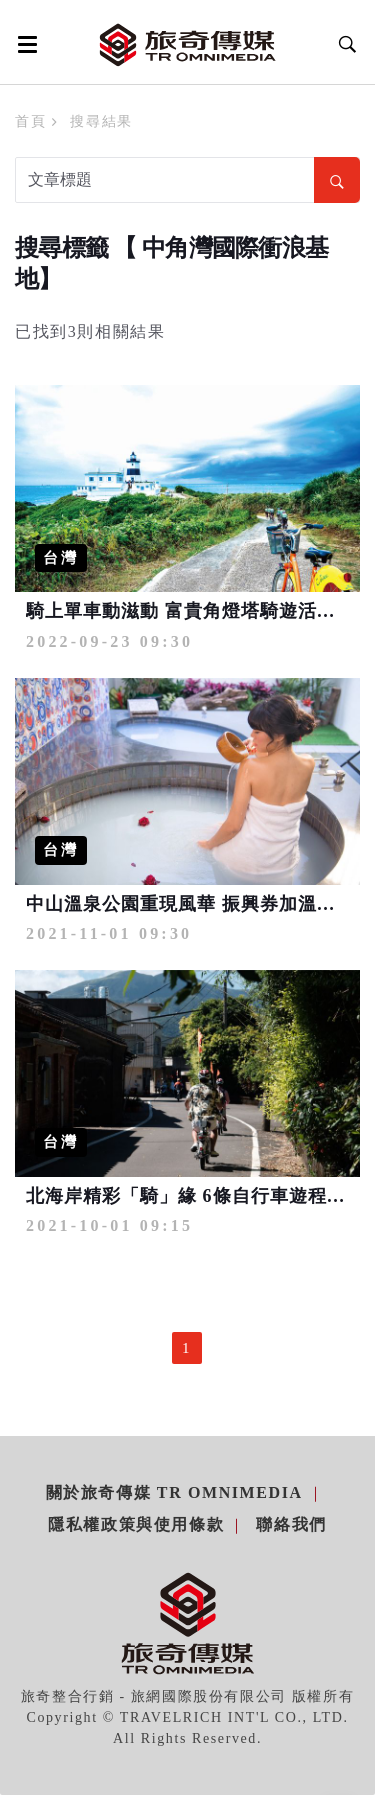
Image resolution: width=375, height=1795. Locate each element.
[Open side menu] (24, 44)
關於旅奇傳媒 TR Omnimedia (174, 1492)
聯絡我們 (291, 1524)
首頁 (30, 121)
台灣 (61, 558)
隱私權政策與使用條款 (136, 1524)
